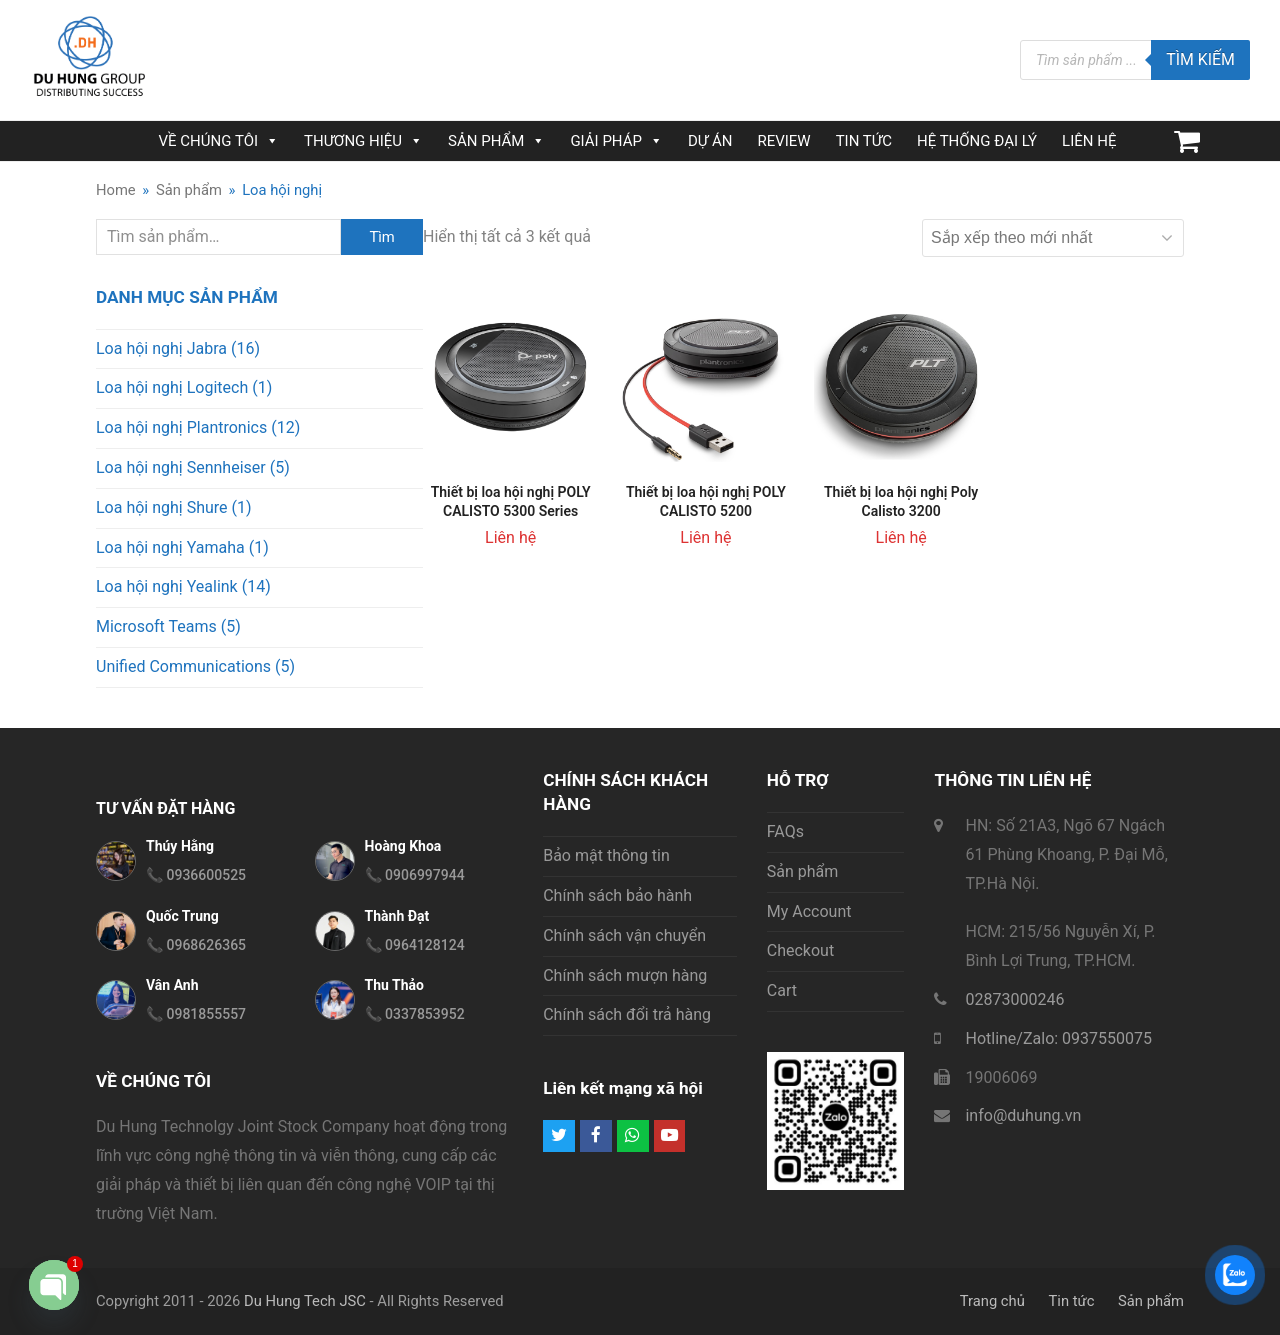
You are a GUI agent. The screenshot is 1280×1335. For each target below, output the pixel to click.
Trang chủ (992, 1301)
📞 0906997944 (415, 875)
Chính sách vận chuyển (624, 935)
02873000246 (1014, 999)
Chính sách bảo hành (617, 895)
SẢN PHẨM (496, 141)
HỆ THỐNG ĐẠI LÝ (977, 141)
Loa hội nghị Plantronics (181, 427)
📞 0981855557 (196, 1014)
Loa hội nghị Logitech (172, 387)
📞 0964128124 (415, 945)
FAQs (785, 831)
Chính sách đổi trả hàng (627, 1014)
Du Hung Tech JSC (305, 1301)
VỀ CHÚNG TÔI (219, 141)
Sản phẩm (803, 871)
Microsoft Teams (156, 626)
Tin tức (1072, 1301)
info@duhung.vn (1023, 1115)
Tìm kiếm (1200, 59)
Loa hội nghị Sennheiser (181, 467)
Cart (782, 990)
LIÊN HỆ (1089, 141)
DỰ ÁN (710, 141)
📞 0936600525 (196, 875)
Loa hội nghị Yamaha (170, 547)
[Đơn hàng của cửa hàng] (1053, 238)
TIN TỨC (864, 141)
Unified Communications (183, 666)
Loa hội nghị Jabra (161, 348)
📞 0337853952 (415, 1014)
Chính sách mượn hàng (625, 975)
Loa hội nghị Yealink (167, 586)
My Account (809, 911)
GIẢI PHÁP (616, 141)
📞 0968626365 (196, 945)
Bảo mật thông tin (606, 855)
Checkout (800, 950)
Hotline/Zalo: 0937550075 (1058, 1038)
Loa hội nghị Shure (162, 507)
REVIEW (783, 141)
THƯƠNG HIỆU (363, 141)
